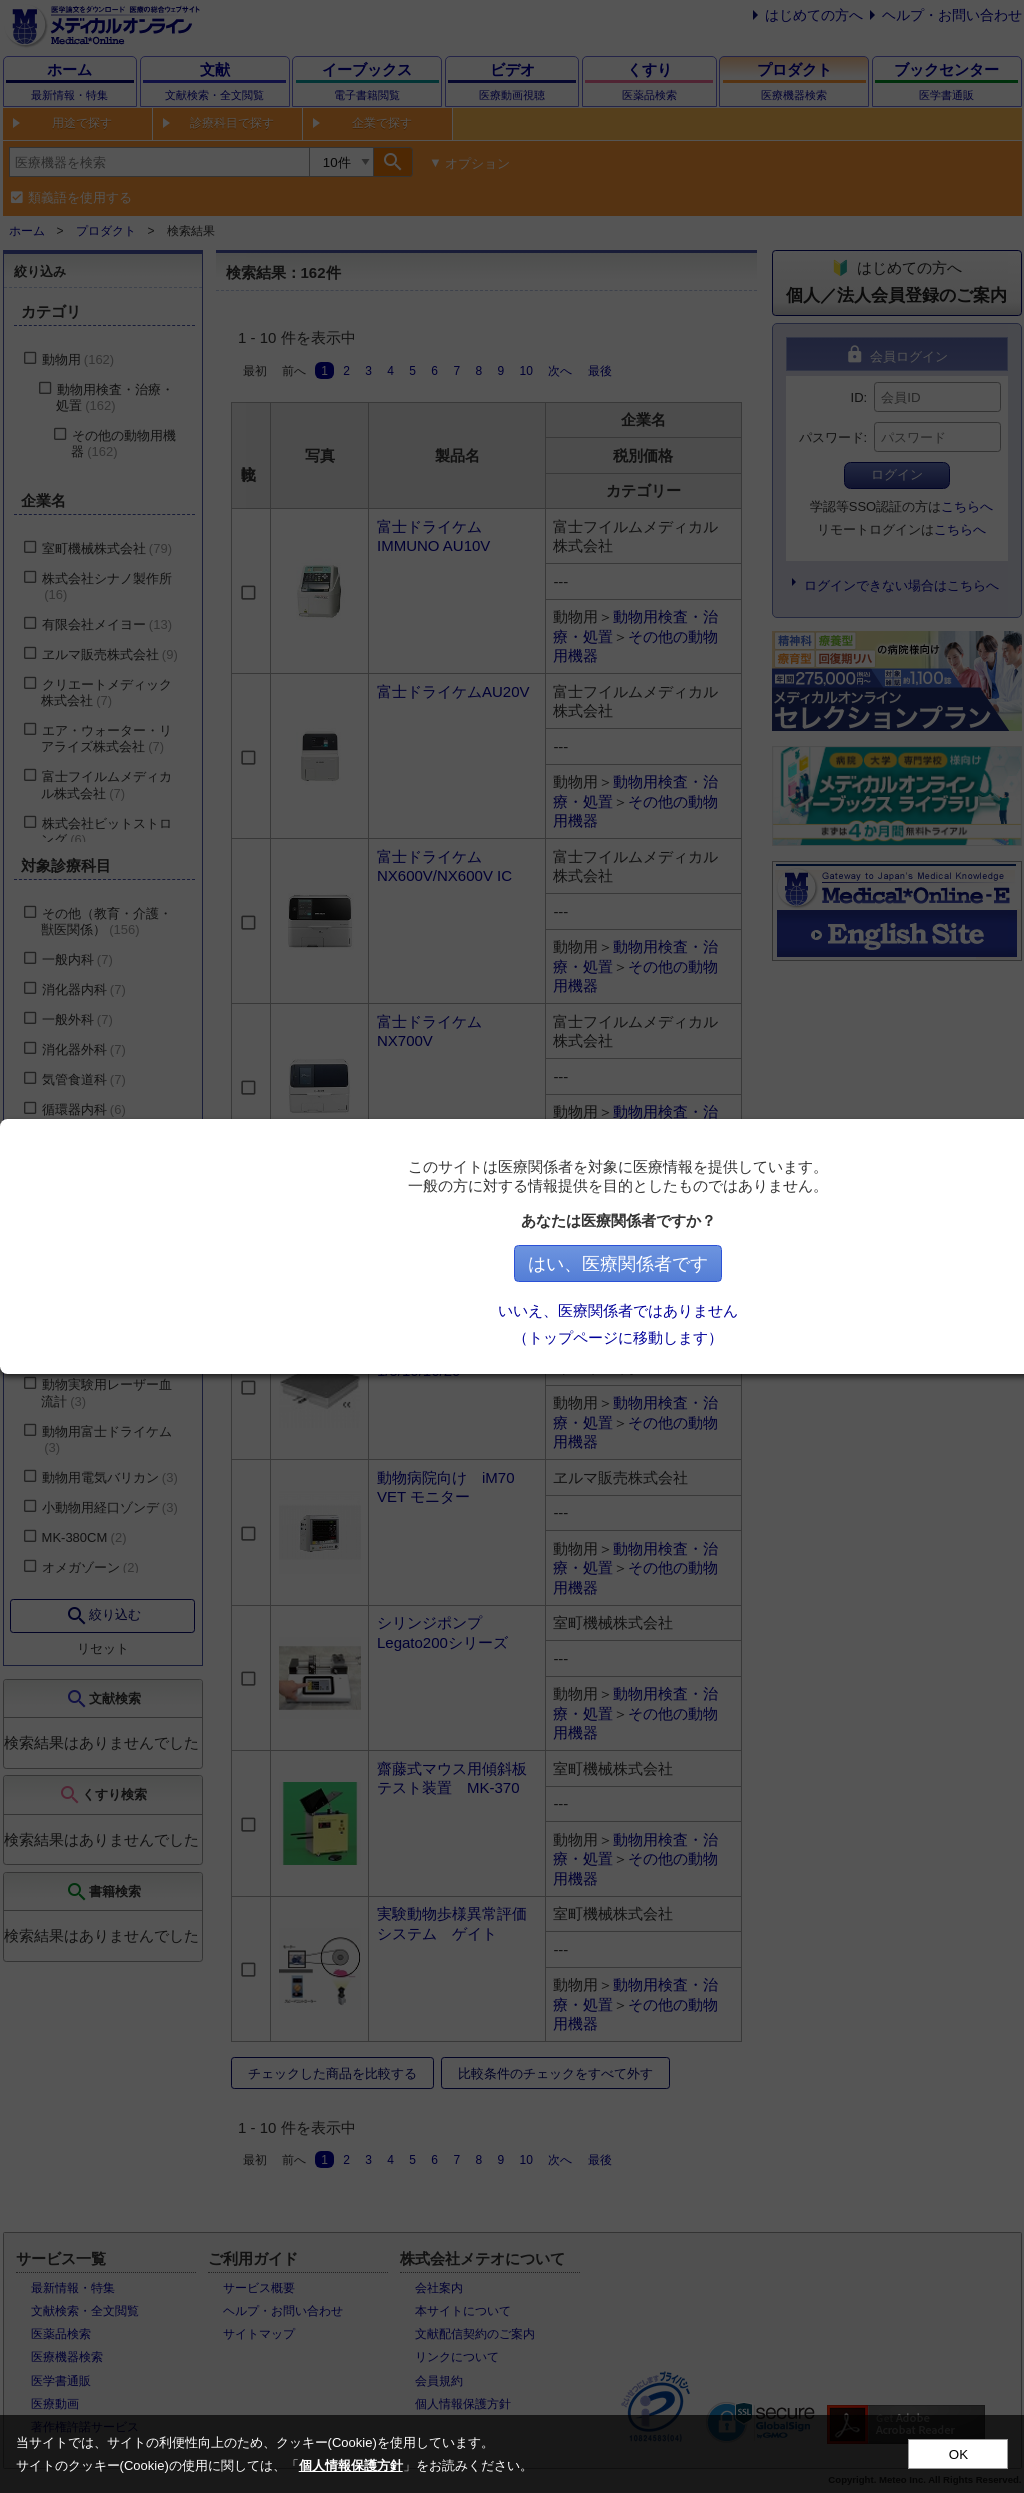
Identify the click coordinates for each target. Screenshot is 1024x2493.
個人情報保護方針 (351, 2465)
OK (958, 2454)
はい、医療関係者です (623, 1264)
